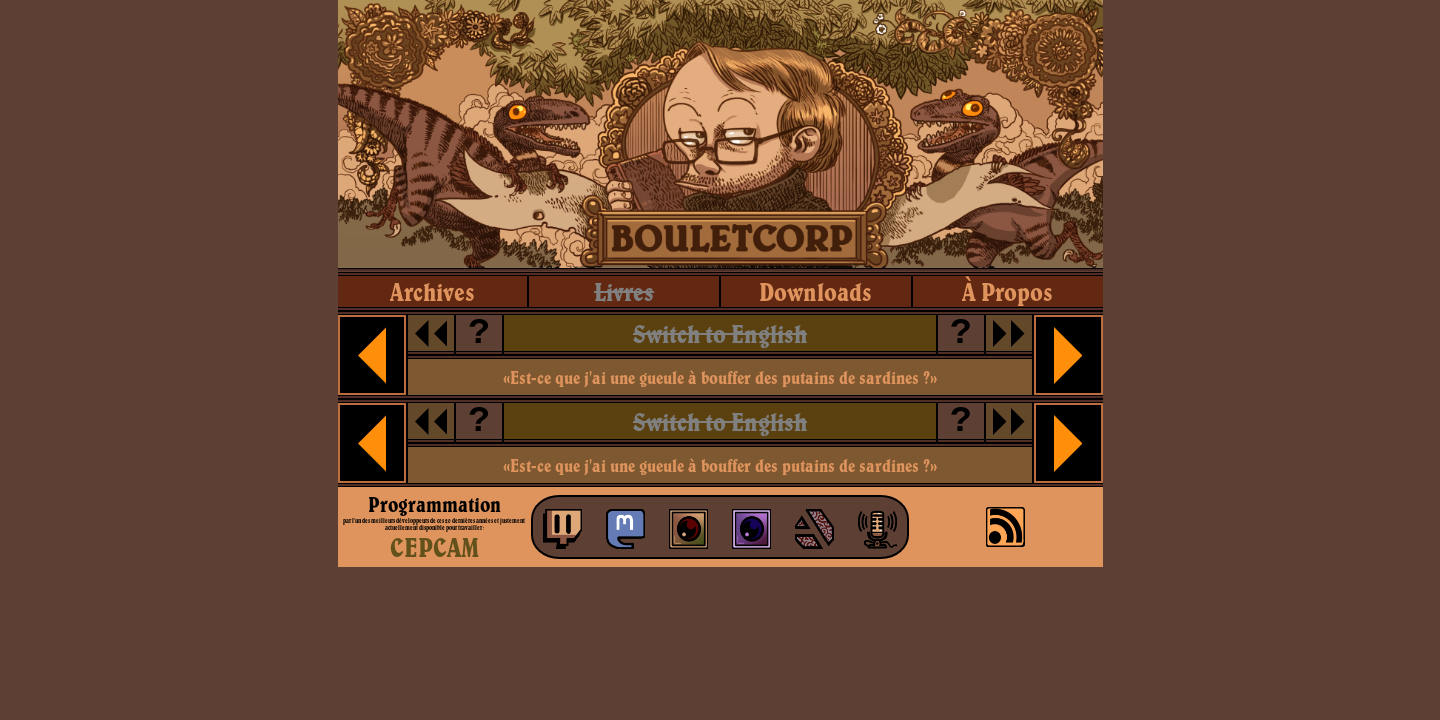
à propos (1007, 291)
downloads (815, 291)
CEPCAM (434, 547)
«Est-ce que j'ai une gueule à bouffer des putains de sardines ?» (720, 377)
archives (432, 291)
